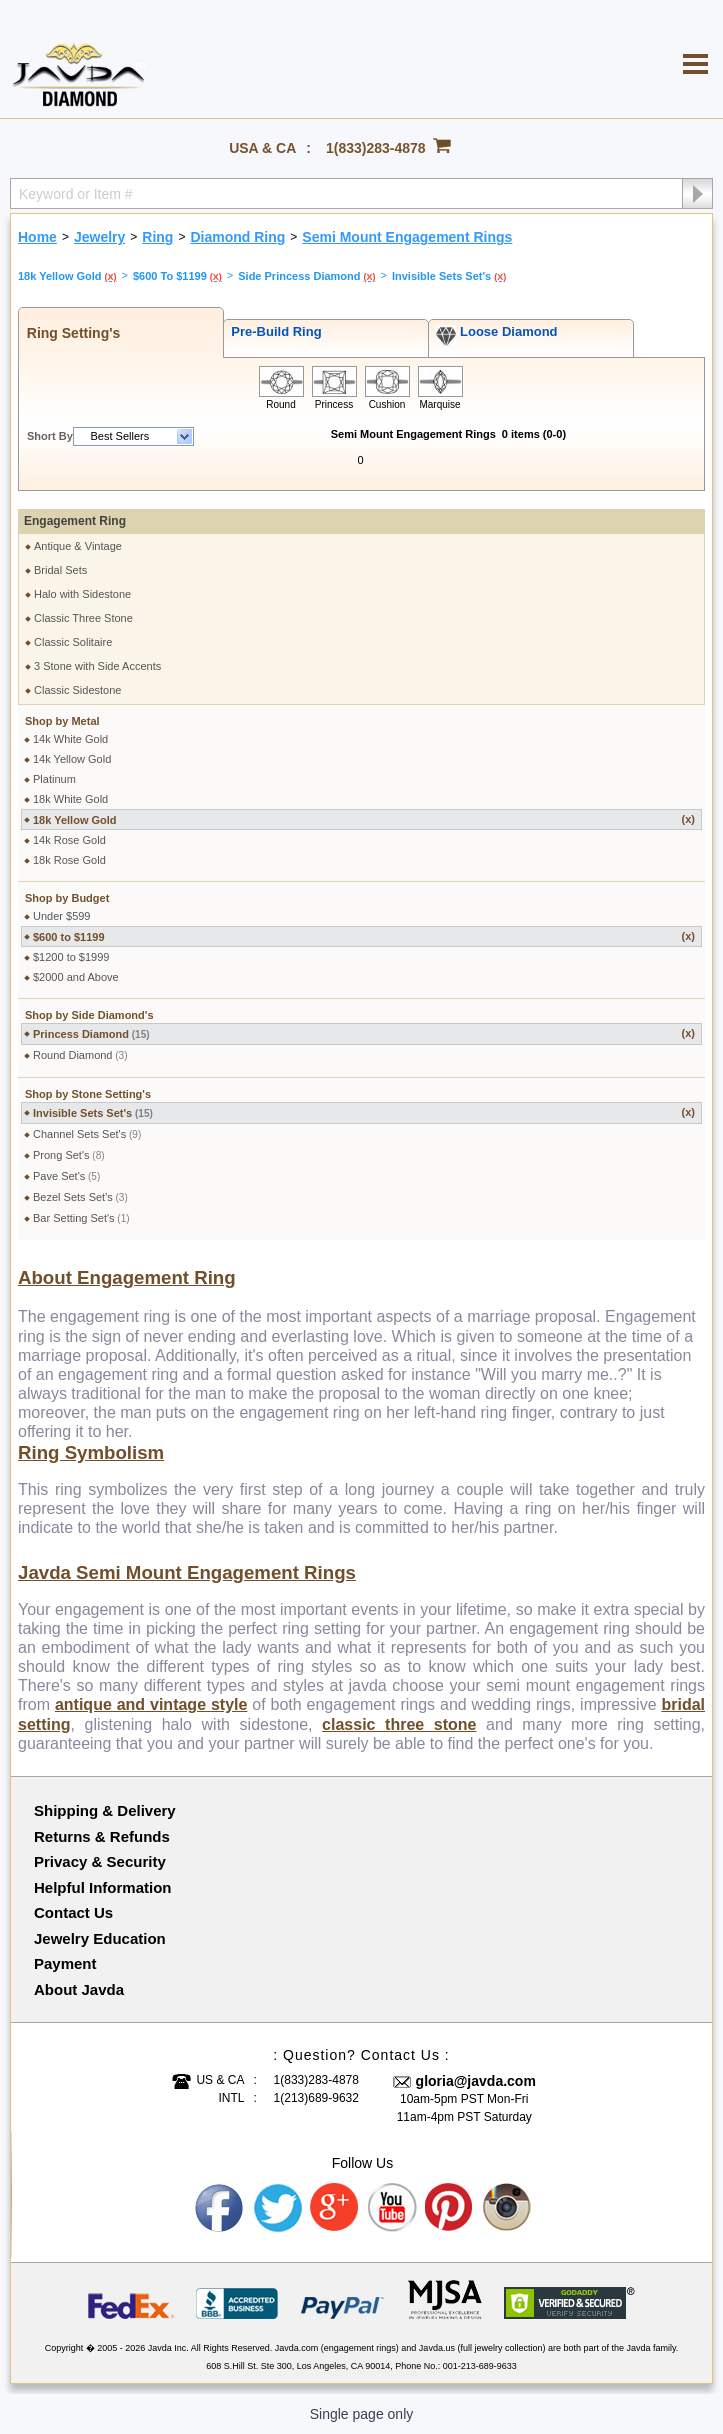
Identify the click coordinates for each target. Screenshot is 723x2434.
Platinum (54, 779)
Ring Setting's (69, 333)
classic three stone (399, 1724)
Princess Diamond (364, 1033)
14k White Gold (70, 739)
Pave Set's (66, 1176)
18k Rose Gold (69, 860)
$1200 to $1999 (71, 957)
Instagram (508, 2208)
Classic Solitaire (73, 642)
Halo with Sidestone (82, 594)
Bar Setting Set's (81, 1218)
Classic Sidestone (77, 690)
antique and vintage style (151, 1704)
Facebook (220, 2208)
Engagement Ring (75, 521)
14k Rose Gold (69, 840)
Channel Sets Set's (87, 1134)
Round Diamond (80, 1055)
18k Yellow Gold (364, 819)
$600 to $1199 (364, 936)
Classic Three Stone (83, 618)
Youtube (393, 2208)
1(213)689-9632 (316, 2098)
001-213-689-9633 (480, 2366)
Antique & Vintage (78, 546)
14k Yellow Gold (72, 759)
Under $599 (62, 916)
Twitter (278, 2208)
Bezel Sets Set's (80, 1197)
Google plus (335, 2208)
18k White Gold (70, 799)
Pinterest (450, 2208)
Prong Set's (69, 1155)
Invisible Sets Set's (364, 1112)
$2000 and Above (76, 977)
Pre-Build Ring (273, 331)
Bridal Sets (60, 570)
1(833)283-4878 (376, 148)
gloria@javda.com (476, 2081)
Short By (50, 436)
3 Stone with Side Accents (97, 666)
